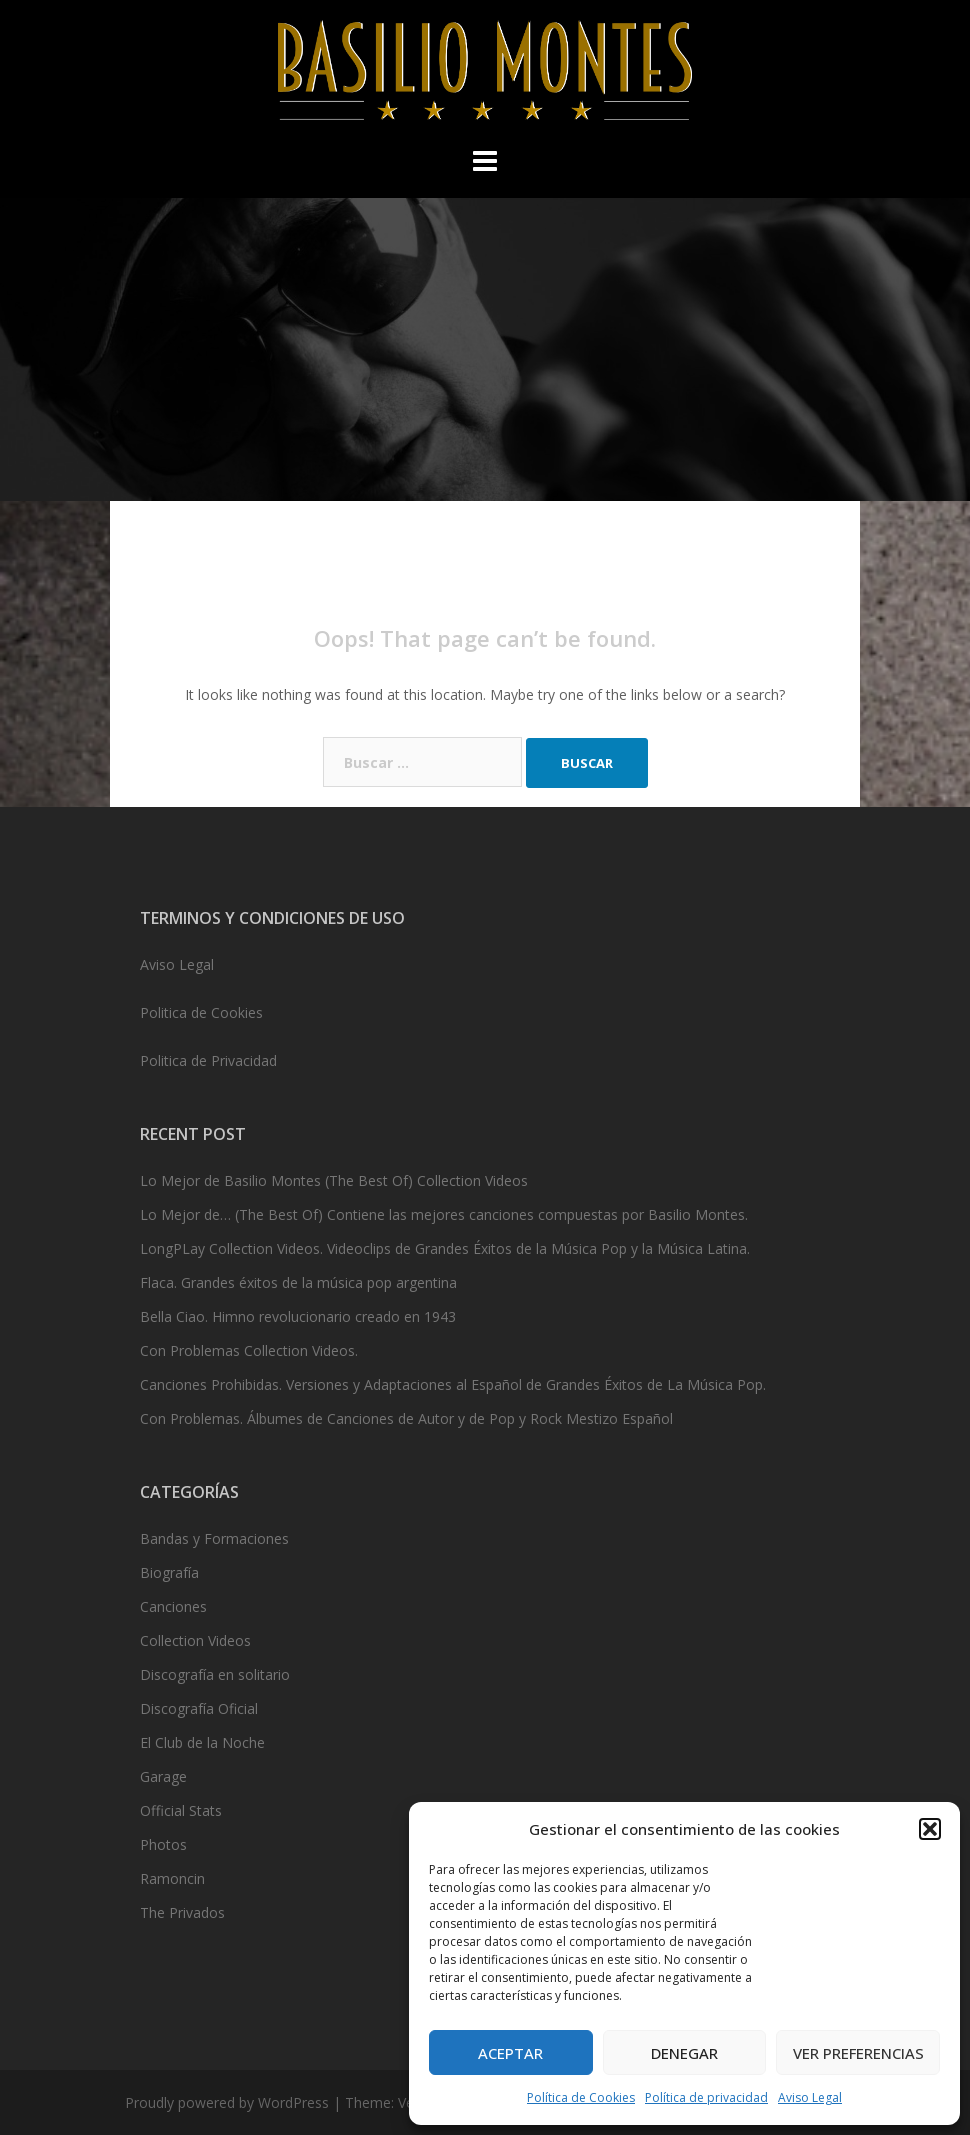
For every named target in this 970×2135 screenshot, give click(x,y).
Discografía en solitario (215, 1674)
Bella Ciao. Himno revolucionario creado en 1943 (298, 1316)
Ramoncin (172, 1878)
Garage (163, 1776)
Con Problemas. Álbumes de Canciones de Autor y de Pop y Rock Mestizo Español (406, 1418)
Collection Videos (195, 1640)
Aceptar (510, 2053)
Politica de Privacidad (208, 1060)
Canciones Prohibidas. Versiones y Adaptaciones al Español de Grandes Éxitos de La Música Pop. (453, 1384)
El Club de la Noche (202, 1742)
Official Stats (181, 1810)
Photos (163, 1844)
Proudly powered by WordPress (227, 2102)
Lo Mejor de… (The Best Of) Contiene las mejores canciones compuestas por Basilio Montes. (444, 1214)
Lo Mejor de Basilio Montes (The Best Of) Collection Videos (334, 1180)
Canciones (173, 1606)
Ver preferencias (858, 2053)
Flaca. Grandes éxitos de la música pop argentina (298, 1282)
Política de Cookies (581, 2097)
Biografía (169, 1572)
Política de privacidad (706, 2097)
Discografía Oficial (199, 1708)
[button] (930, 1829)
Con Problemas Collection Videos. (249, 1350)
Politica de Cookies (201, 1012)
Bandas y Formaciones (214, 1538)
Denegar (684, 2053)
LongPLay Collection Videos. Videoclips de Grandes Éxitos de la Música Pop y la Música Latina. (445, 1248)
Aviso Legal (810, 2097)
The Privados (182, 1912)
